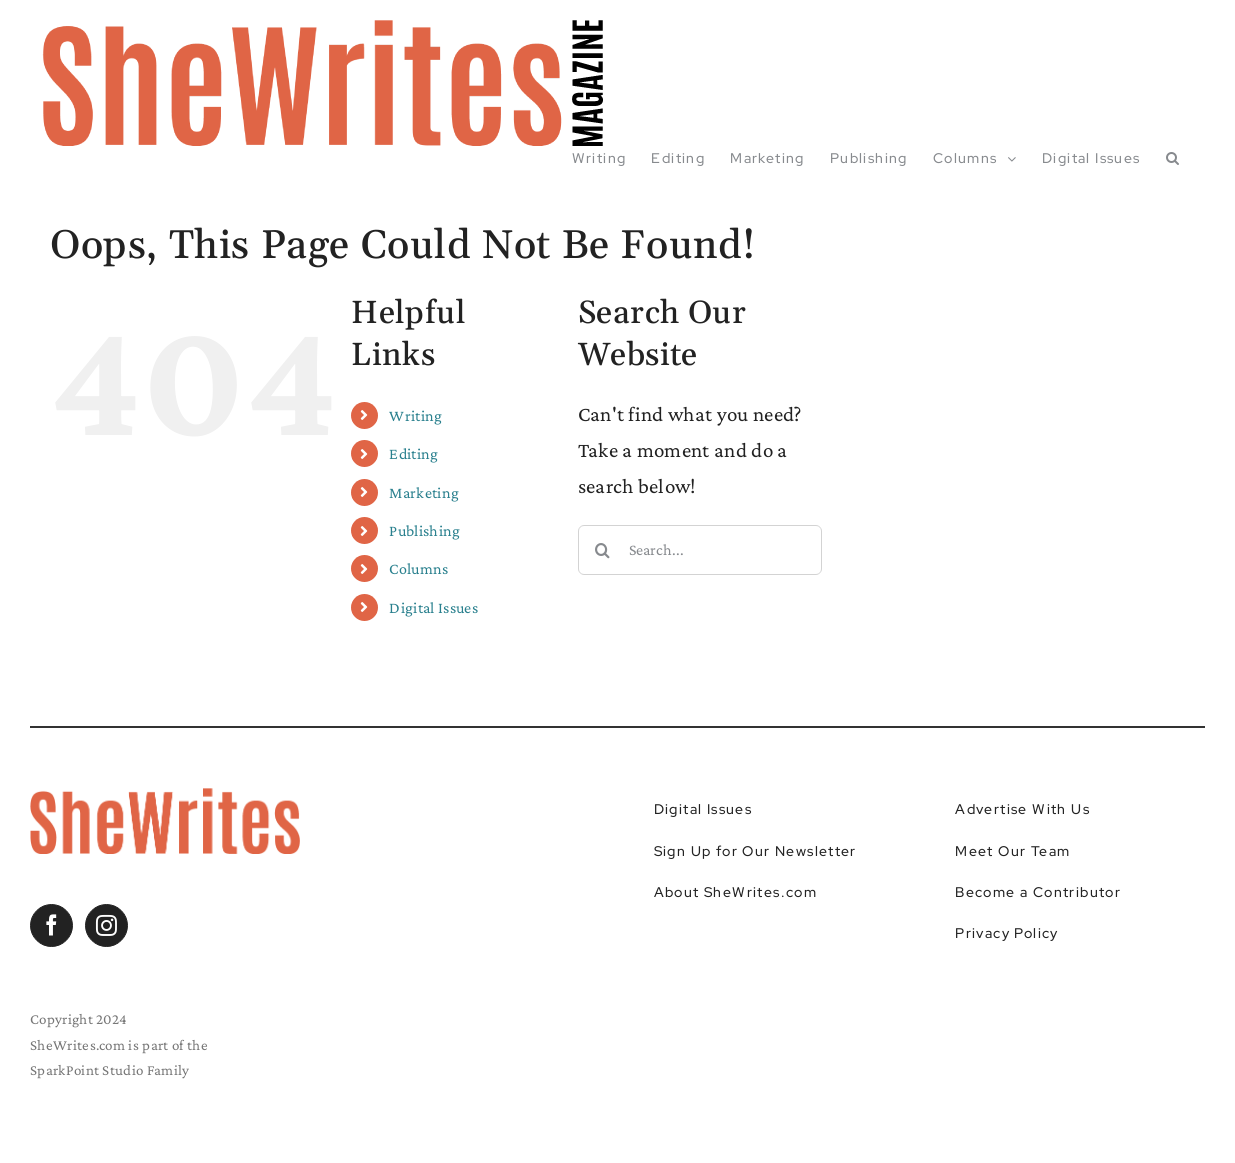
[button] (1173, 158)
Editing (413, 453)
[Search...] (700, 550)
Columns (418, 568)
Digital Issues (433, 607)
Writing (415, 415)
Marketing (424, 492)
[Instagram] (106, 925)
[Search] (603, 550)
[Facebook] (51, 925)
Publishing (424, 530)
